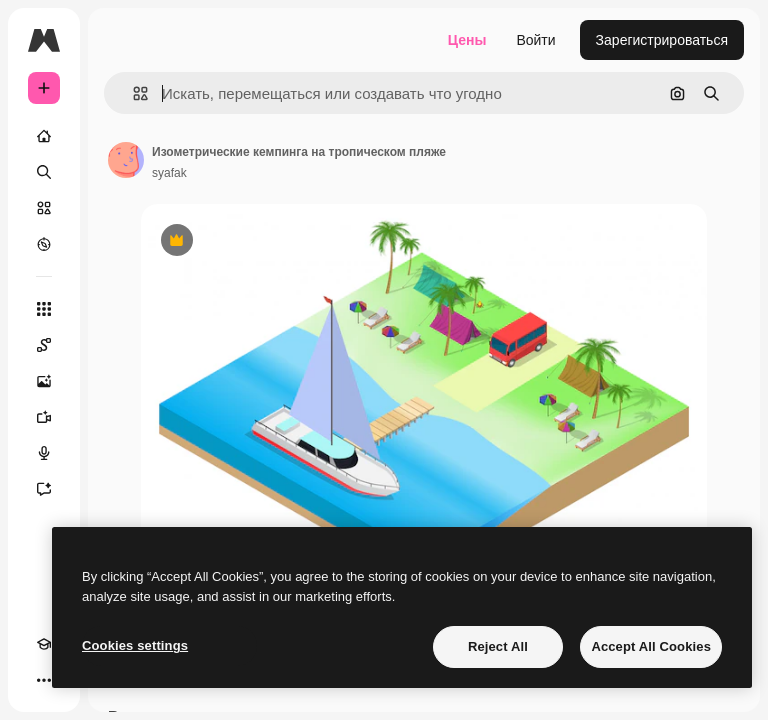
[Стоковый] (44, 208)
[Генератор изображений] (44, 381)
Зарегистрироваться (662, 40)
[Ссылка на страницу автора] (126, 160)
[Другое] (44, 680)
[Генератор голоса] (44, 453)
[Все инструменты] (44, 309)
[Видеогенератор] (44, 417)
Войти (535, 40)
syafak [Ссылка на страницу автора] (169, 173)
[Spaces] (44, 345)
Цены (467, 40)
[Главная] (44, 136)
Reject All (498, 646)
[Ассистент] (44, 489)
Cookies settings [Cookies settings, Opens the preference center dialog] (135, 645)
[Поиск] (44, 172)
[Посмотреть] (44, 244)
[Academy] (44, 644)
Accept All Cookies (651, 646)
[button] (132, 93)
